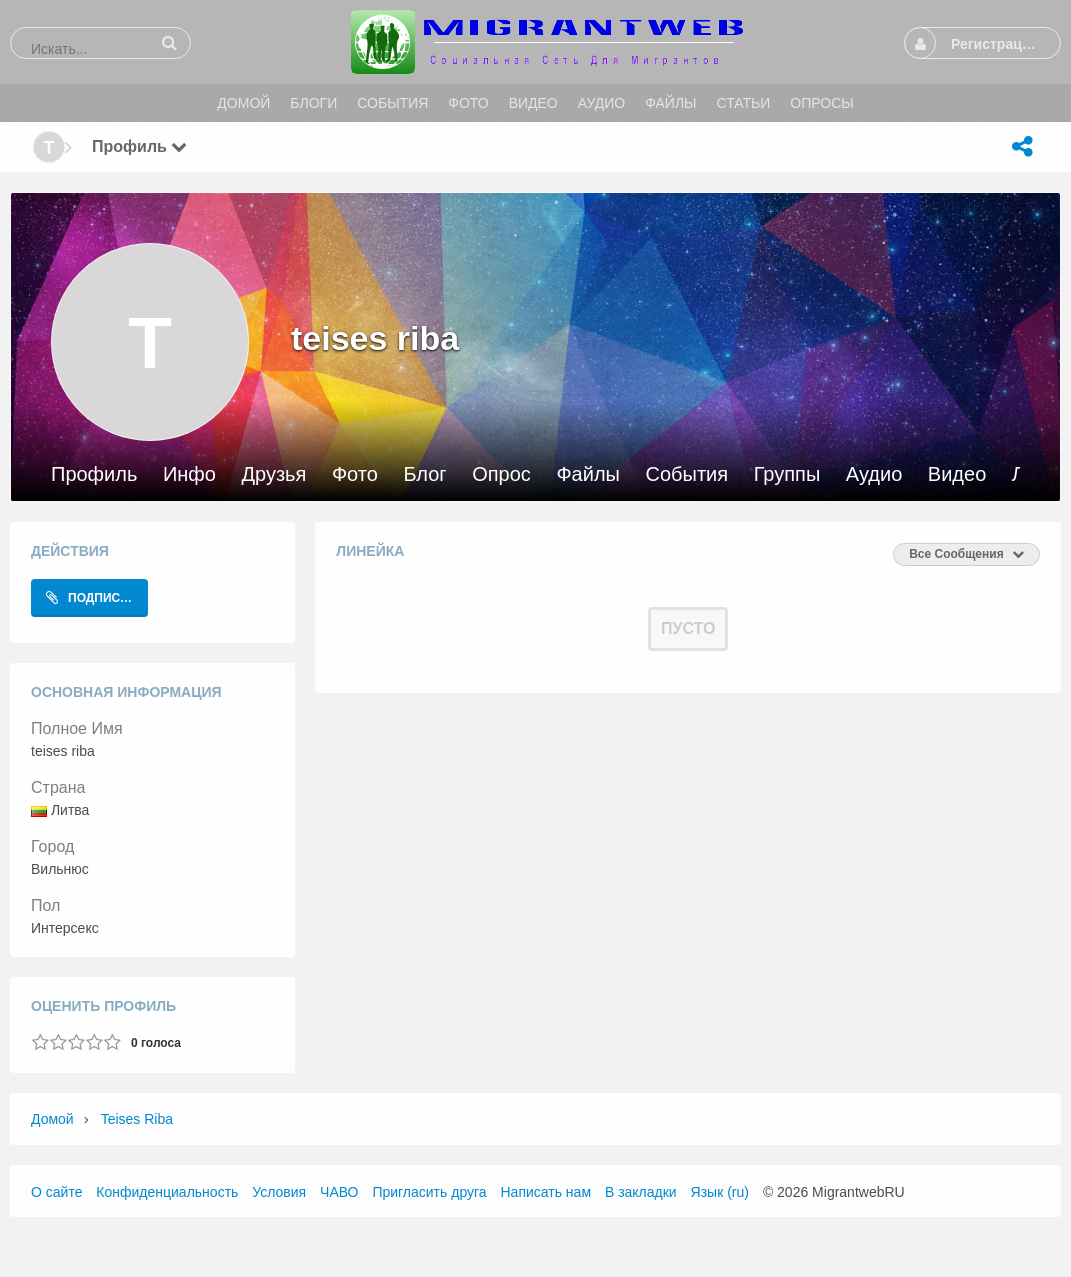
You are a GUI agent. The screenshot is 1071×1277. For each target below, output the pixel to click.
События (687, 474)
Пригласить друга (429, 1192)
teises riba (137, 1119)
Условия (279, 1192)
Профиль (94, 474)
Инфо (189, 474)
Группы (787, 474)
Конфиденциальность (167, 1192)
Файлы (588, 474)
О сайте (56, 1192)
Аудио (874, 474)
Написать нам (546, 1192)
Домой (52, 1119)
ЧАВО (339, 1192)
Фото (355, 474)
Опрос (501, 474)
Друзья (273, 474)
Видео (957, 474)
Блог (424, 474)
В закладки (641, 1192)
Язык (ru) (720, 1192)
